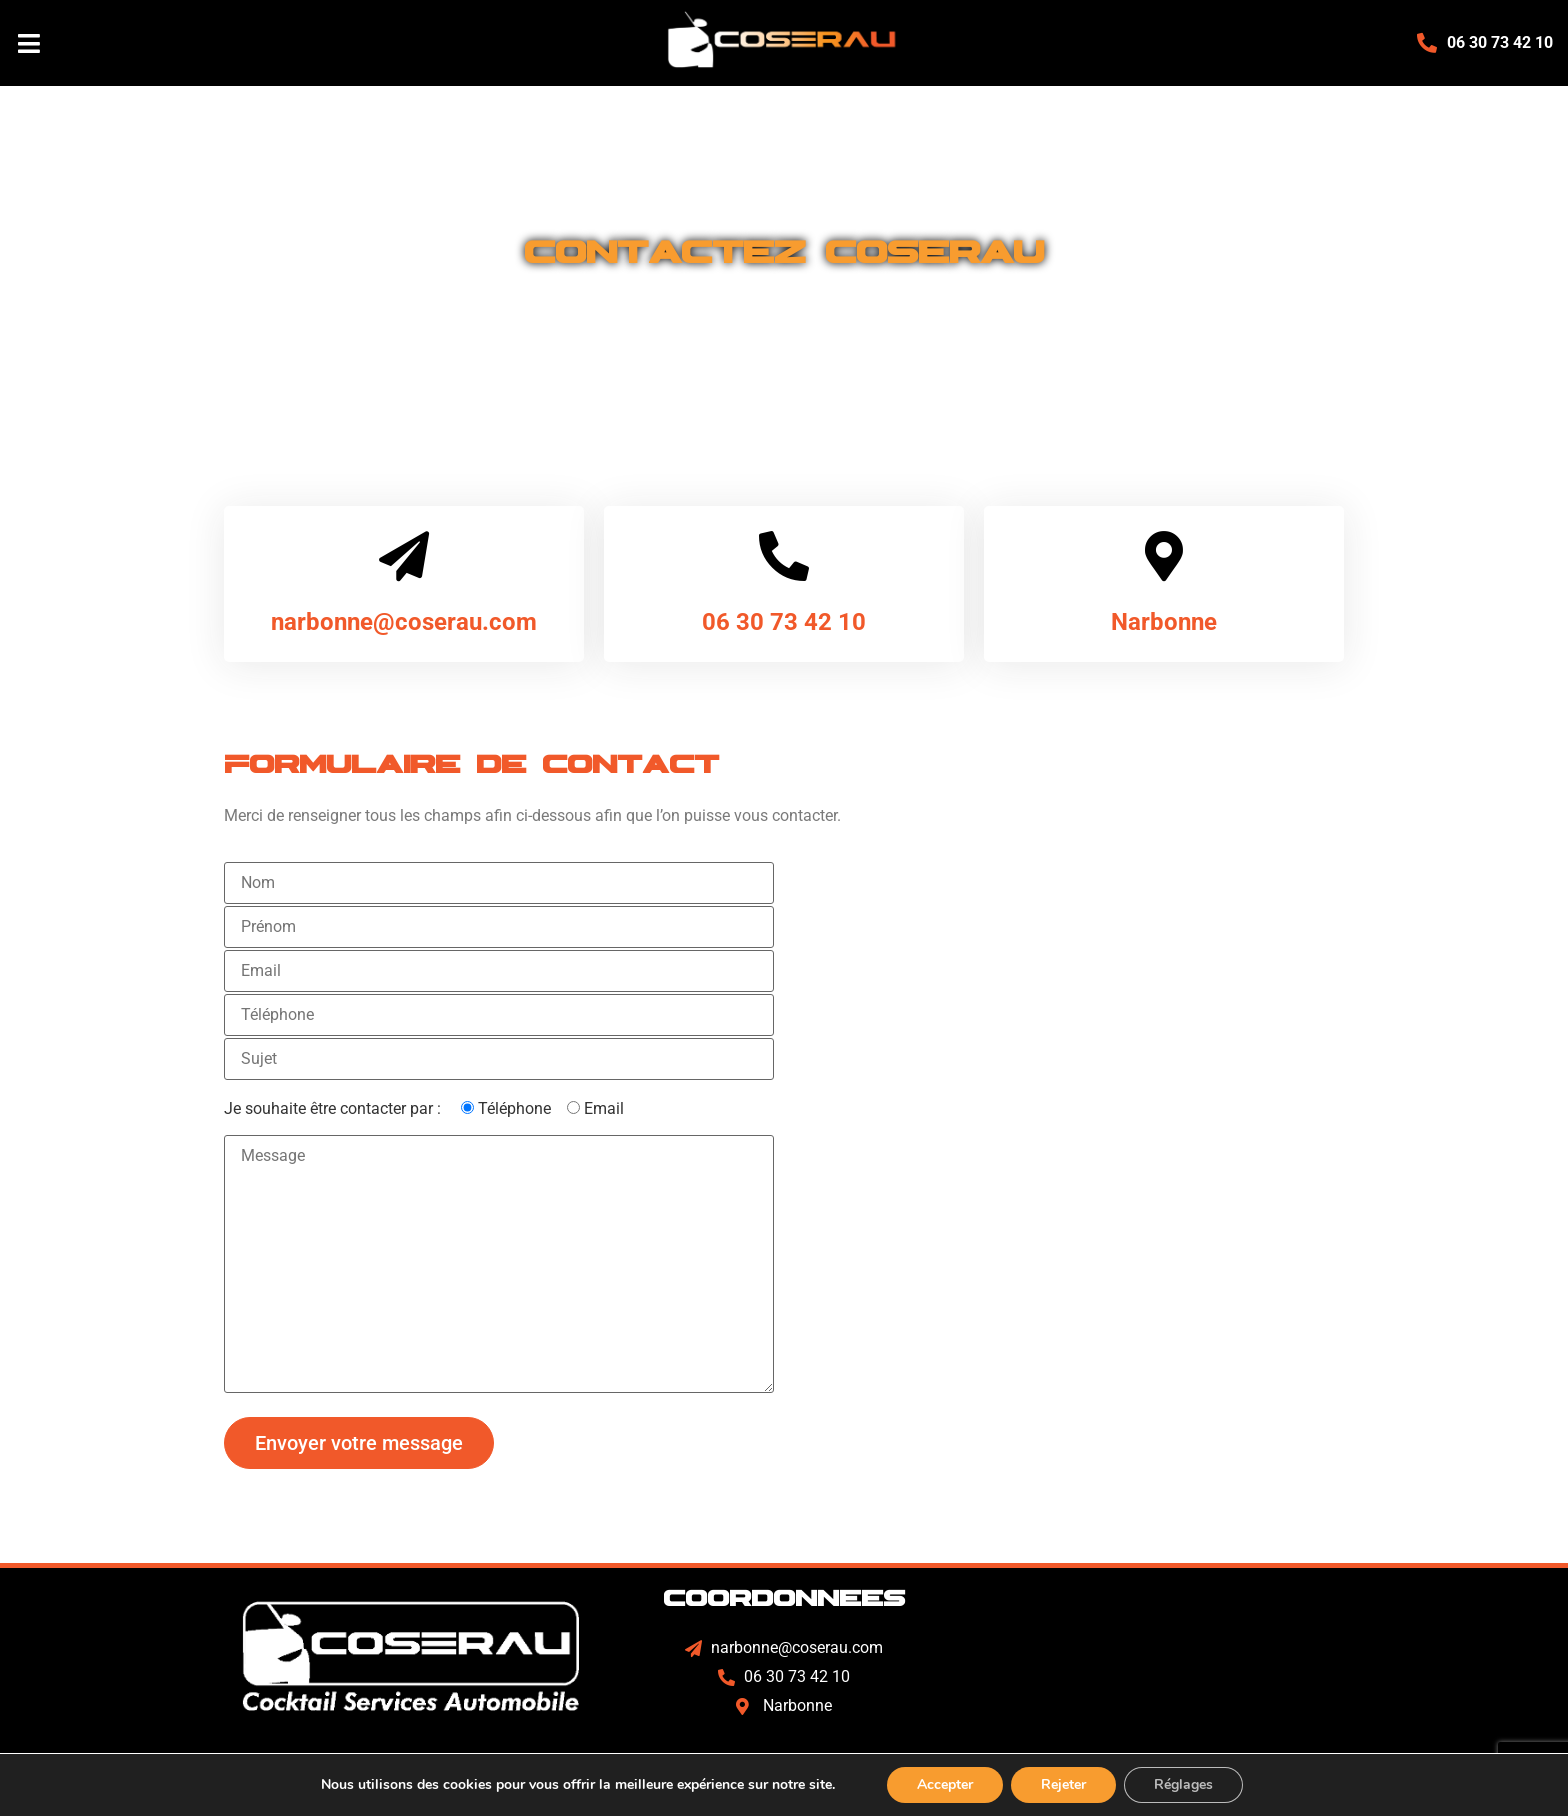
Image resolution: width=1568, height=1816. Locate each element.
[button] (266, 43)
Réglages (1183, 1784)
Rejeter (1063, 1784)
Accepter (945, 1784)
